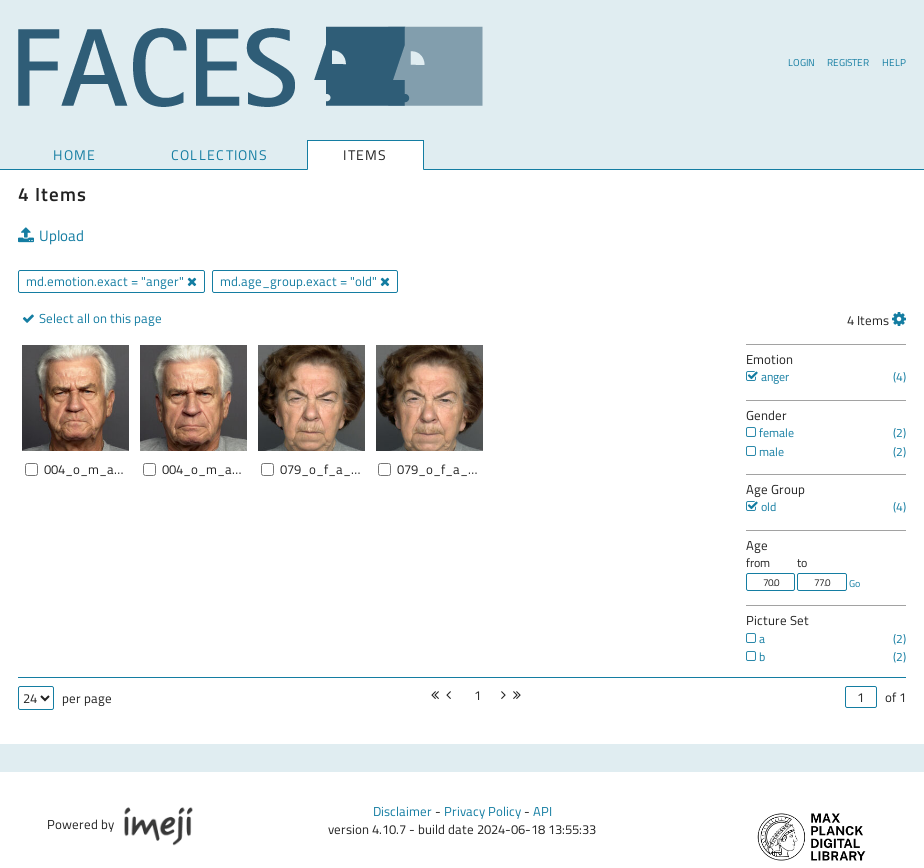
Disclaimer (402, 811)
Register (848, 62)
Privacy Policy (482, 811)
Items (365, 155)
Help (894, 62)
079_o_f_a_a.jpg (321, 469)
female (770, 432)
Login (801, 62)
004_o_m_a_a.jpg (85, 469)
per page (87, 698)
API (542, 811)
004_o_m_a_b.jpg (203, 469)
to (802, 562)
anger (767, 376)
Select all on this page (99, 318)
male (765, 451)
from (758, 562)
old (761, 506)
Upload (51, 236)
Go (854, 583)
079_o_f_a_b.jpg (438, 469)
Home (74, 154)
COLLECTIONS (219, 154)
